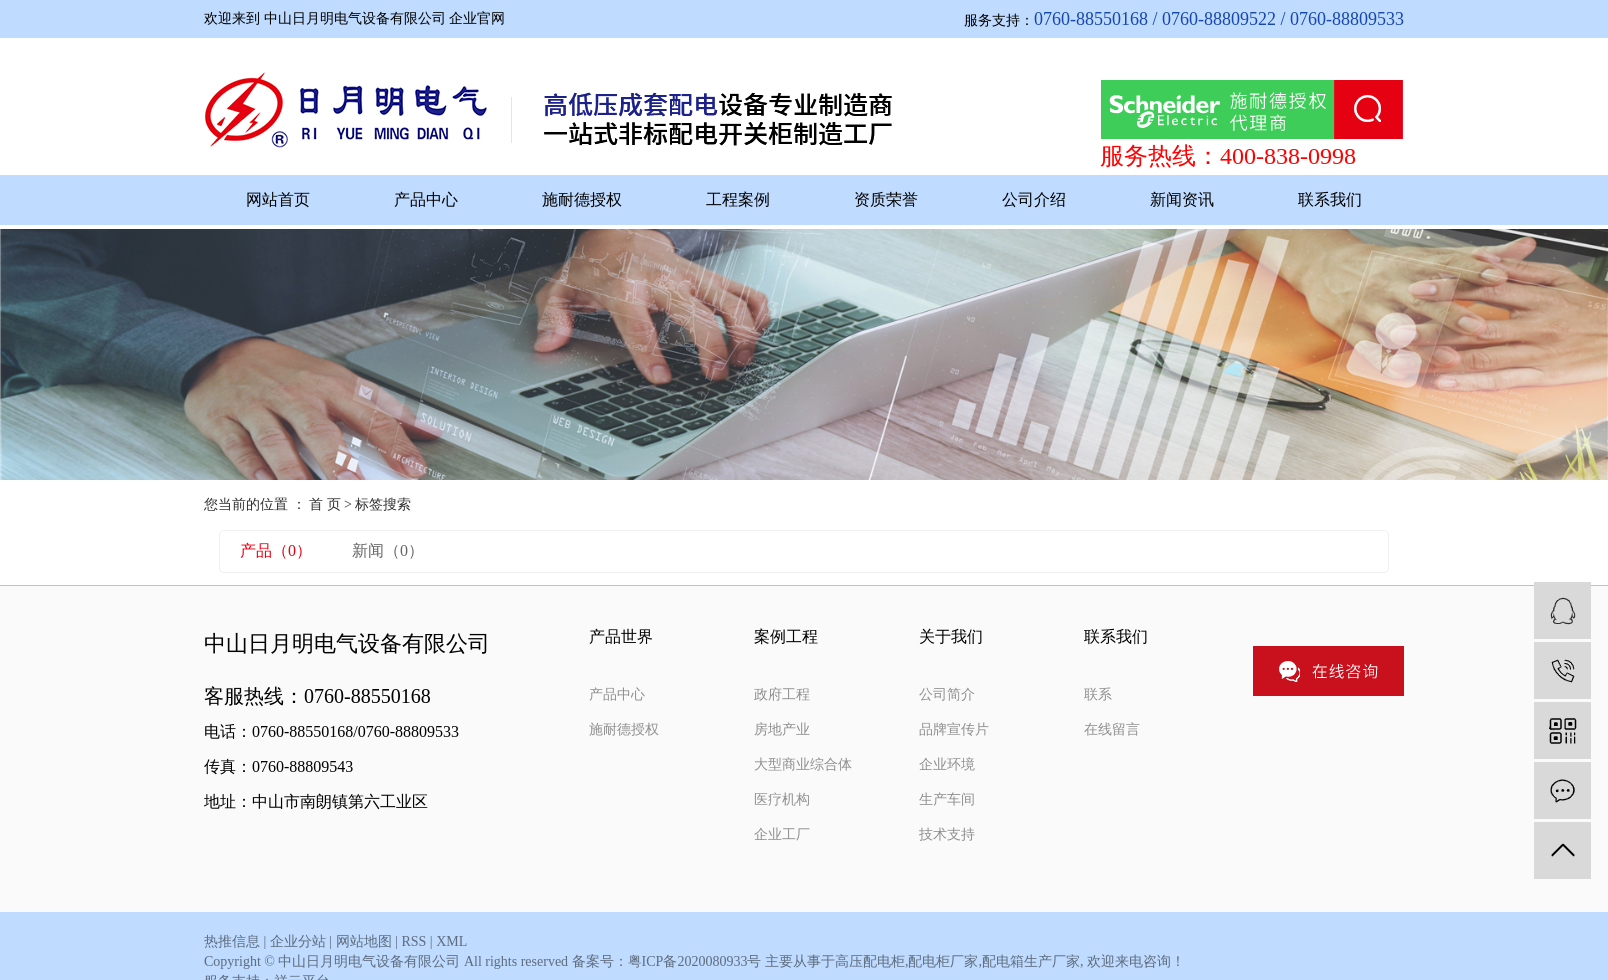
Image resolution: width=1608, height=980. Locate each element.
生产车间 (947, 799)
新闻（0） (388, 550)
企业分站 (298, 941)
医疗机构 (782, 799)
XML (451, 941)
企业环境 (947, 764)
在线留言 (1112, 729)
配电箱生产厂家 (1031, 961)
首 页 (325, 504)
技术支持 (947, 834)
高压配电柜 (870, 961)
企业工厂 (782, 834)
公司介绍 (1034, 199)
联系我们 (1330, 199)
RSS (413, 941)
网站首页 (278, 199)
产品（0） (276, 550)
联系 (1098, 694)
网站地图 (364, 941)
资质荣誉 (886, 199)
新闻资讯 (1182, 199)
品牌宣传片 (954, 729)
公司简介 (947, 694)
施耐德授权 (582, 199)
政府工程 (782, 694)
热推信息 (232, 941)
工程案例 (738, 199)
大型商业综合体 (803, 764)
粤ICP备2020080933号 (695, 961)
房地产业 (782, 729)
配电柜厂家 (943, 961)
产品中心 (426, 199)
